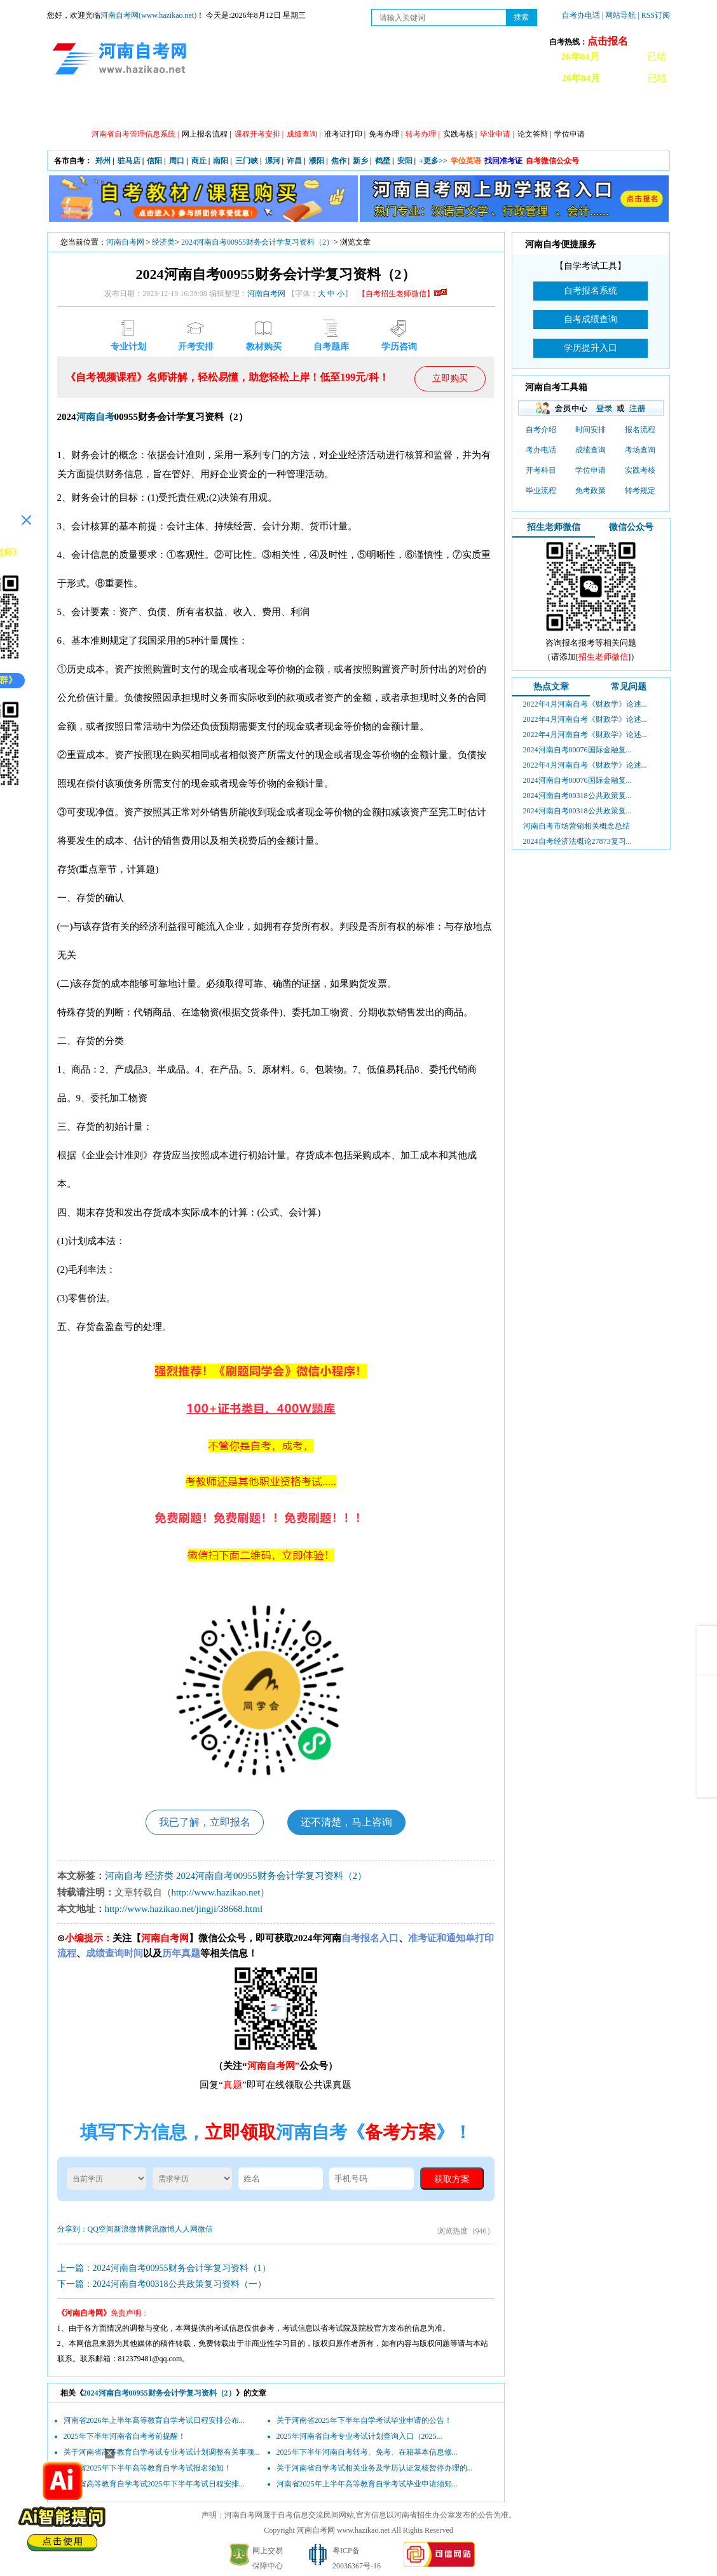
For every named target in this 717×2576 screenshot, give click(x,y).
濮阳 (316, 160)
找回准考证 (503, 160)
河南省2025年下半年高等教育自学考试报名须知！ (147, 2468)
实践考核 (640, 470)
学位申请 (569, 134)
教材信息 (540, 109)
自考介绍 (541, 429)
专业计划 (311, 109)
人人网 (186, 2229)
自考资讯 (196, 109)
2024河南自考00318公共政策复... (577, 795)
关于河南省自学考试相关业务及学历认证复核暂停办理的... (375, 2468)
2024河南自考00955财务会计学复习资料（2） (257, 242)
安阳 (405, 160)
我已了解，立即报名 (204, 1822)
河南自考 (95, 417)
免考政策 (590, 490)
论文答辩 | (534, 134)
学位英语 (466, 160)
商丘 (199, 160)
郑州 (103, 160)
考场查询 (640, 449)
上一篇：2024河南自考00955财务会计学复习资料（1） (164, 2268)
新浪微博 (129, 2229)
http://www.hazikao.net (216, 1892)
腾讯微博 (159, 2229)
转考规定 (640, 490)
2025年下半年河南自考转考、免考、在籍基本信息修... (367, 2452)
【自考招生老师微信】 (402, 293)
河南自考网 (125, 242)
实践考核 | (460, 134)
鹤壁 (382, 160)
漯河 (272, 160)
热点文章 (551, 686)
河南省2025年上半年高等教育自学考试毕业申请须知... (367, 2483)
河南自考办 (601, 109)
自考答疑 (425, 109)
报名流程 (640, 429)
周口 (176, 160)
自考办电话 (581, 15)
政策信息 (139, 109)
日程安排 (254, 109)
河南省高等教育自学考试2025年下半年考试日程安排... (154, 2483)
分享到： (72, 2229)
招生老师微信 (553, 527)
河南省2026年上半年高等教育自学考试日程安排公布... (154, 2420)
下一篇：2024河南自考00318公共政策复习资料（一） (161, 2284)
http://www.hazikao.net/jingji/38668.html (184, 1909)
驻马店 (129, 160)
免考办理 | (385, 134)
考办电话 (541, 449)
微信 (205, 2229)
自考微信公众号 (552, 160)
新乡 (360, 160)
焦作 (338, 160)
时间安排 (590, 429)
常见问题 (628, 686)
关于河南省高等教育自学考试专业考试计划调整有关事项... (162, 2452)
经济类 (163, 242)
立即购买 (450, 378)
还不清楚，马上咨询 (346, 1822)
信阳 (154, 160)
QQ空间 (101, 2229)
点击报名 (607, 41)
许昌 (294, 160)
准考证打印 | (344, 134)
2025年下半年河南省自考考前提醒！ (125, 2436)
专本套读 (368, 109)
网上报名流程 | (206, 134)
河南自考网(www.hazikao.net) (148, 15)
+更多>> (433, 160)
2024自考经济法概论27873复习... (577, 841)
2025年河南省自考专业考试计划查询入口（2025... (359, 2436)
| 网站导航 (619, 15)
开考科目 (541, 470)
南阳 (220, 160)
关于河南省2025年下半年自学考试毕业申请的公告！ (364, 2420)
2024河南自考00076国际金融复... (577, 749)
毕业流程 (541, 490)
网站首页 (82, 109)
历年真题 (482, 109)
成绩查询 (590, 449)
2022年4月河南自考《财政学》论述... (585, 704)
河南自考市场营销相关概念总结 (576, 826)
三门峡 (246, 160)
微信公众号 (631, 527)
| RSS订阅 (654, 15)
